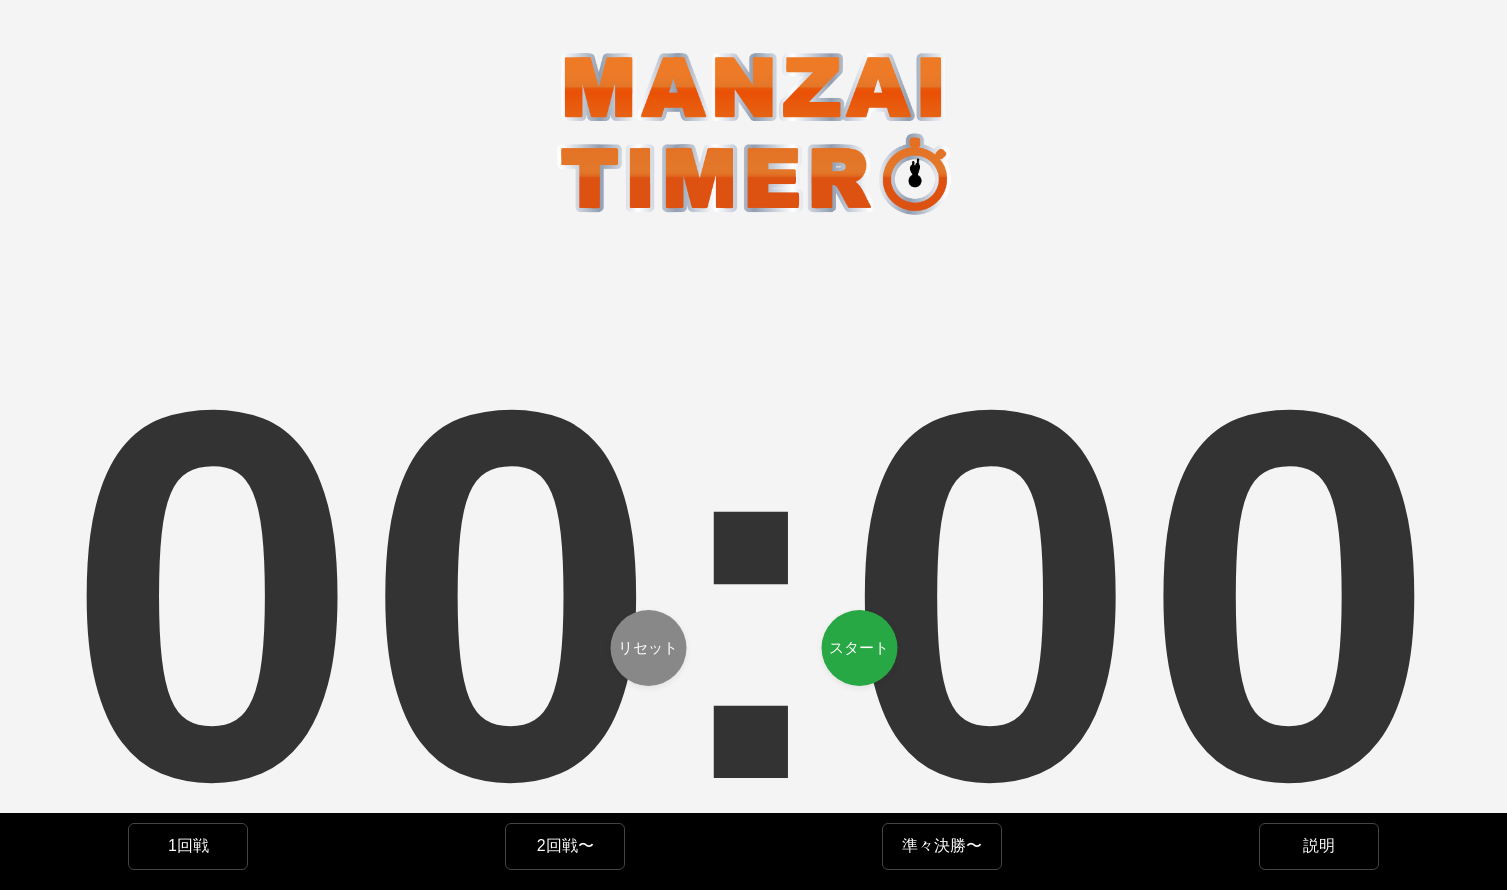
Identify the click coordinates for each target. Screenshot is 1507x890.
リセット (648, 647)
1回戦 (188, 845)
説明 (1319, 845)
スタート (859, 647)
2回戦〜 (565, 845)
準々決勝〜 (942, 845)
